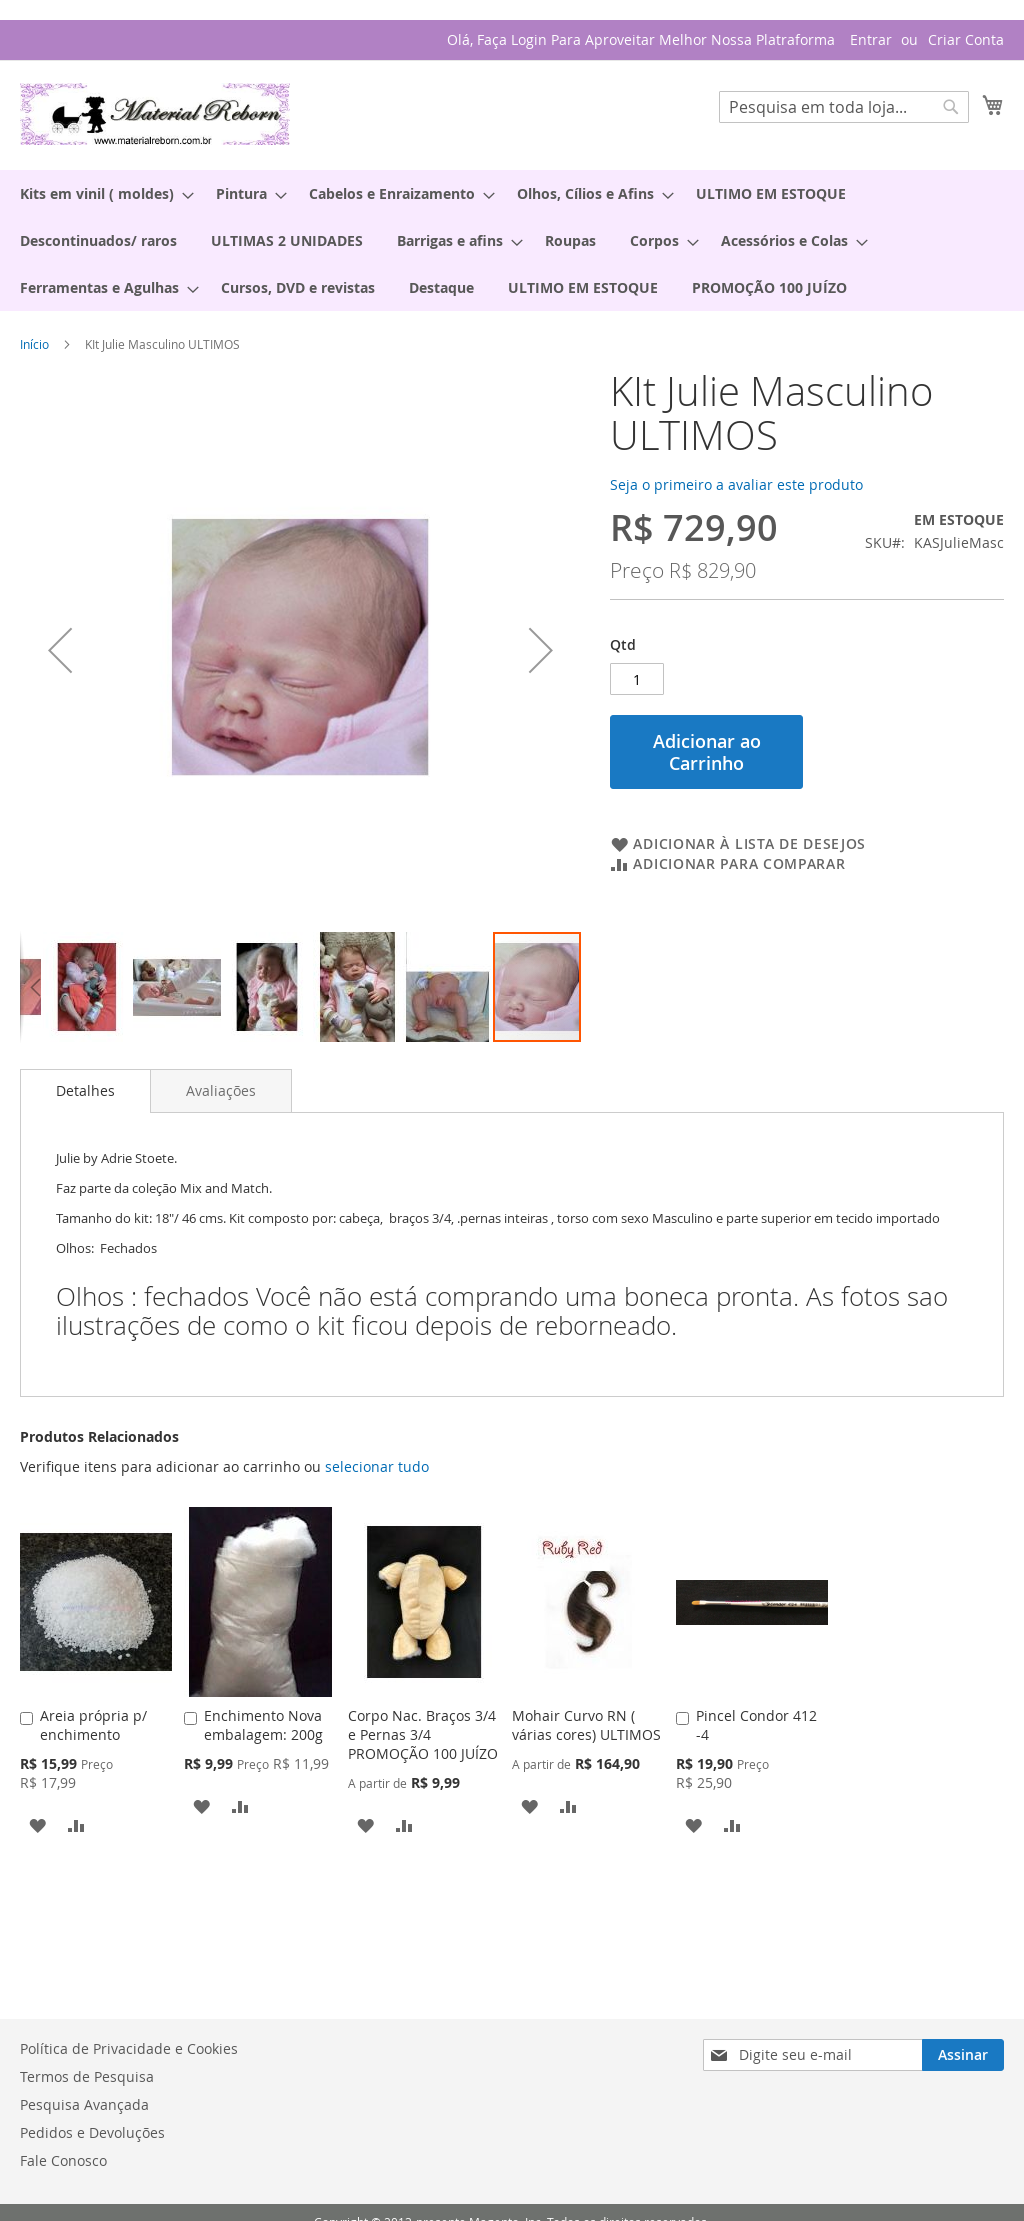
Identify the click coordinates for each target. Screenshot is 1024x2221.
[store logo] (155, 114)
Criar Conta (966, 39)
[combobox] (844, 107)
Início (34, 344)
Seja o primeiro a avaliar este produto (736, 484)
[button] (35, 987)
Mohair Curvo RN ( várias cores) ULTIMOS (586, 1725)
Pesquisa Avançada (84, 2104)
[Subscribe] (963, 2055)
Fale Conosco (63, 2160)
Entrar (871, 39)
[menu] (512, 240)
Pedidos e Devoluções (92, 2132)
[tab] (85, 1091)
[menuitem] (101, 193)
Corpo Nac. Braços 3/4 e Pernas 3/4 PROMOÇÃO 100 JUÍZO (423, 1734)
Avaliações (221, 1090)
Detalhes (85, 1090)
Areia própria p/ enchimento (93, 1725)
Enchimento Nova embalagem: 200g (263, 1725)
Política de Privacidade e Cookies (129, 2048)
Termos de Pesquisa (87, 2076)
